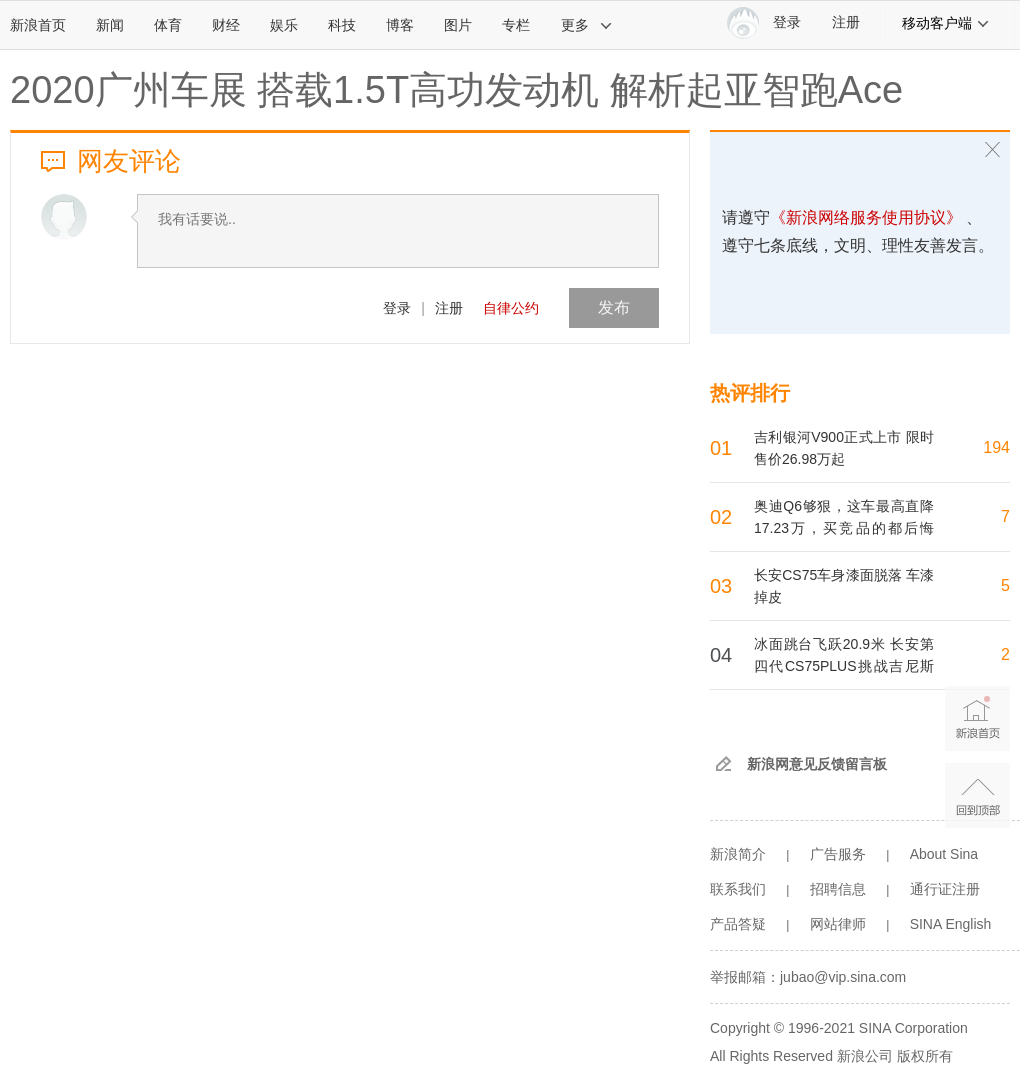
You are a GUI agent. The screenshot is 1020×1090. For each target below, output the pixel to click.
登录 (397, 308)
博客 (400, 25)
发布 (614, 307)
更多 (587, 25)
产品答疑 (738, 924)
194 (996, 447)
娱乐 (284, 25)
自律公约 (511, 308)
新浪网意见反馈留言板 (817, 764)
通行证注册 (945, 889)
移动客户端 (946, 23)
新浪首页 (38, 25)
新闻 (110, 25)
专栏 (516, 25)
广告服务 (838, 854)
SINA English (951, 924)
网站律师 (838, 924)
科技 (342, 25)
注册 (846, 22)
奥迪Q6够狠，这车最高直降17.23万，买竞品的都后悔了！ (844, 528)
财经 (226, 25)
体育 (168, 25)
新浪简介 (738, 854)
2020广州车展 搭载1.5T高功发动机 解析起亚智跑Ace (456, 90)
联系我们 (738, 889)
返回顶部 (977, 795)
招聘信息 (838, 889)
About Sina (944, 854)
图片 (458, 25)
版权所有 (925, 1056)
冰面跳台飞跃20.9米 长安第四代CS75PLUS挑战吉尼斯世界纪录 (844, 666)
